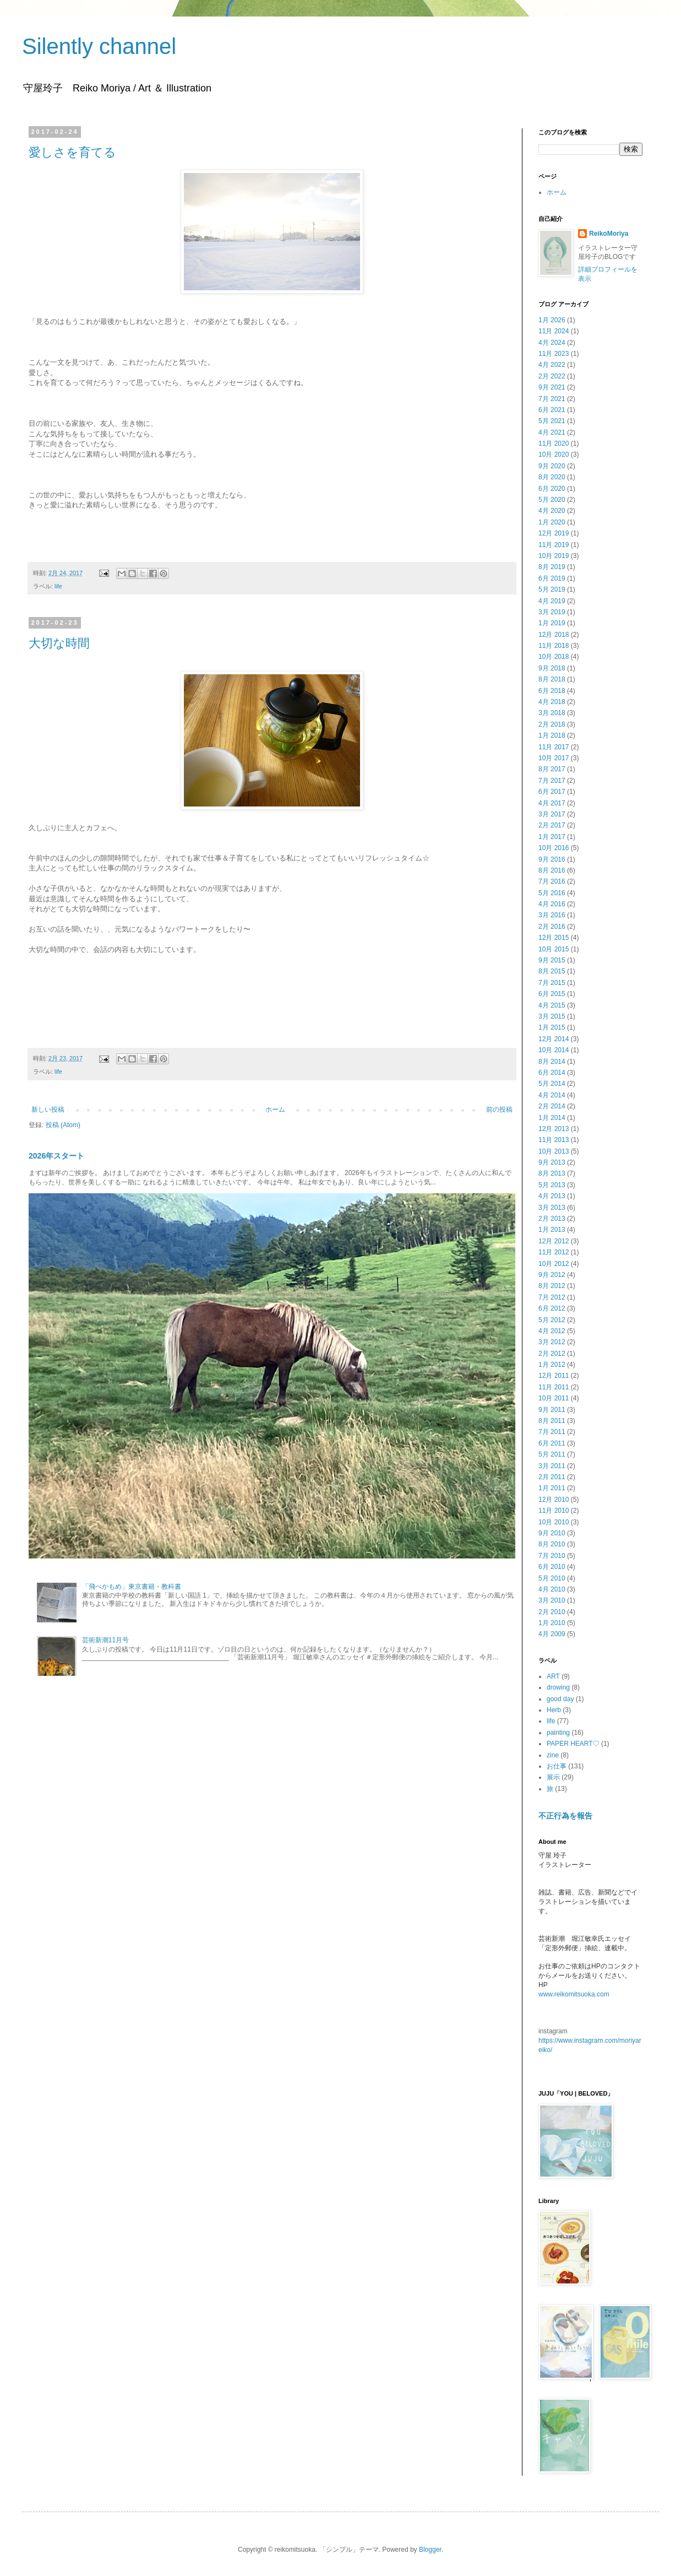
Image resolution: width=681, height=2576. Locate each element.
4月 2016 (551, 904)
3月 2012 (551, 1342)
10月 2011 (553, 1398)
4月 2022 (551, 365)
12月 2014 (553, 1039)
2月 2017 (551, 825)
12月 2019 (553, 533)
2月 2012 (551, 1353)
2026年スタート (56, 1155)
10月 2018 (553, 657)
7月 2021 (551, 399)
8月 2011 (551, 1421)
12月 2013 (553, 1129)
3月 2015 (551, 1016)
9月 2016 (551, 859)
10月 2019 (553, 556)
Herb (554, 1710)
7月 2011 (551, 1432)
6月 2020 (551, 489)
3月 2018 (551, 713)
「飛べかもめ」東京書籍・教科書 (131, 1586)
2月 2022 (551, 376)
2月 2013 (551, 1218)
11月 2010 (553, 1510)
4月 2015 (551, 1005)
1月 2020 (551, 522)
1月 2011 (551, 1488)
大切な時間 (59, 643)
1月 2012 (551, 1364)
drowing (558, 1687)
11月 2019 (553, 545)
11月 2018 (553, 646)
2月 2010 (551, 1612)
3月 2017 (551, 814)
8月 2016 (551, 870)
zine (553, 1755)
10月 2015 (553, 949)
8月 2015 (551, 971)
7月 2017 (551, 780)
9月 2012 (551, 1275)
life (58, 586)
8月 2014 (551, 1061)
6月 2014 (551, 1072)
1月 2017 (551, 837)
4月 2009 (551, 1634)
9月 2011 (551, 1410)
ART (553, 1676)
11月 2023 (553, 354)
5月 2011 (551, 1454)
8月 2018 (551, 679)
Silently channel (99, 46)
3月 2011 (551, 1466)
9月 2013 (551, 1162)
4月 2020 (551, 511)
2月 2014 (551, 1106)
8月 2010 (551, 1544)
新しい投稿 (47, 1109)
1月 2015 (551, 1027)
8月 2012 (551, 1286)
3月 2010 (551, 1600)
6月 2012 (551, 1308)
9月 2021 (551, 387)
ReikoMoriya (608, 233)
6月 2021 (551, 410)
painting (558, 1732)
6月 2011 (551, 1443)
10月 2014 (553, 1050)
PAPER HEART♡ (573, 1743)
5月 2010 (551, 1578)
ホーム (275, 1109)
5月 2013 (551, 1185)
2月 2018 (551, 724)
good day (560, 1699)
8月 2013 (551, 1173)
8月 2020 (551, 477)
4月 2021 (551, 432)
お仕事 (556, 1766)
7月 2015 (551, 983)
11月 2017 (553, 747)
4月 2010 (551, 1589)
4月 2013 (551, 1196)
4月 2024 (551, 343)
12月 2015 (553, 937)
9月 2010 (551, 1533)
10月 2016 (553, 848)
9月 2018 (551, 668)
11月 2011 (553, 1387)
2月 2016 (551, 926)
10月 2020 (553, 454)
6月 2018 (551, 691)
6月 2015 (551, 994)
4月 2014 (551, 1095)
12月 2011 (553, 1375)
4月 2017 (551, 803)
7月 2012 (551, 1297)
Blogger (430, 2549)
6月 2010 (551, 1567)
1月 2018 (551, 735)
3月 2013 (551, 1207)
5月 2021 (551, 421)
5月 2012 (551, 1320)
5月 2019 (551, 589)
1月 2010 (551, 1623)
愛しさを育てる (72, 152)
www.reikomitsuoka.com (573, 1994)
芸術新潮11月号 (105, 1640)
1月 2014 (551, 1118)
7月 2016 (551, 881)
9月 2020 (551, 466)
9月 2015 (551, 960)
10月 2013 (553, 1151)
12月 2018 (553, 634)
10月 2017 (553, 758)
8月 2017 (551, 769)
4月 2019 (551, 601)
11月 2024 (553, 331)
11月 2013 (553, 1140)
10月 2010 (553, 1522)
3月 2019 (551, 612)
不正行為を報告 (565, 1815)
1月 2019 (551, 623)
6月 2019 (551, 578)
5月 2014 (551, 1083)
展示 (553, 1777)
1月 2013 (551, 1229)
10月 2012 (553, 1264)
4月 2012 (551, 1331)
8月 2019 (551, 567)
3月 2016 (551, 915)
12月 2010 (553, 1499)
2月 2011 (551, 1477)
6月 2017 (551, 791)
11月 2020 (553, 443)
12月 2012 (553, 1241)
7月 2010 (551, 1556)
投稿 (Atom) (63, 1125)
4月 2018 (551, 702)
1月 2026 (551, 320)
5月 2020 (551, 500)
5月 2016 (551, 893)
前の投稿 (499, 1109)
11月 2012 (553, 1252)
